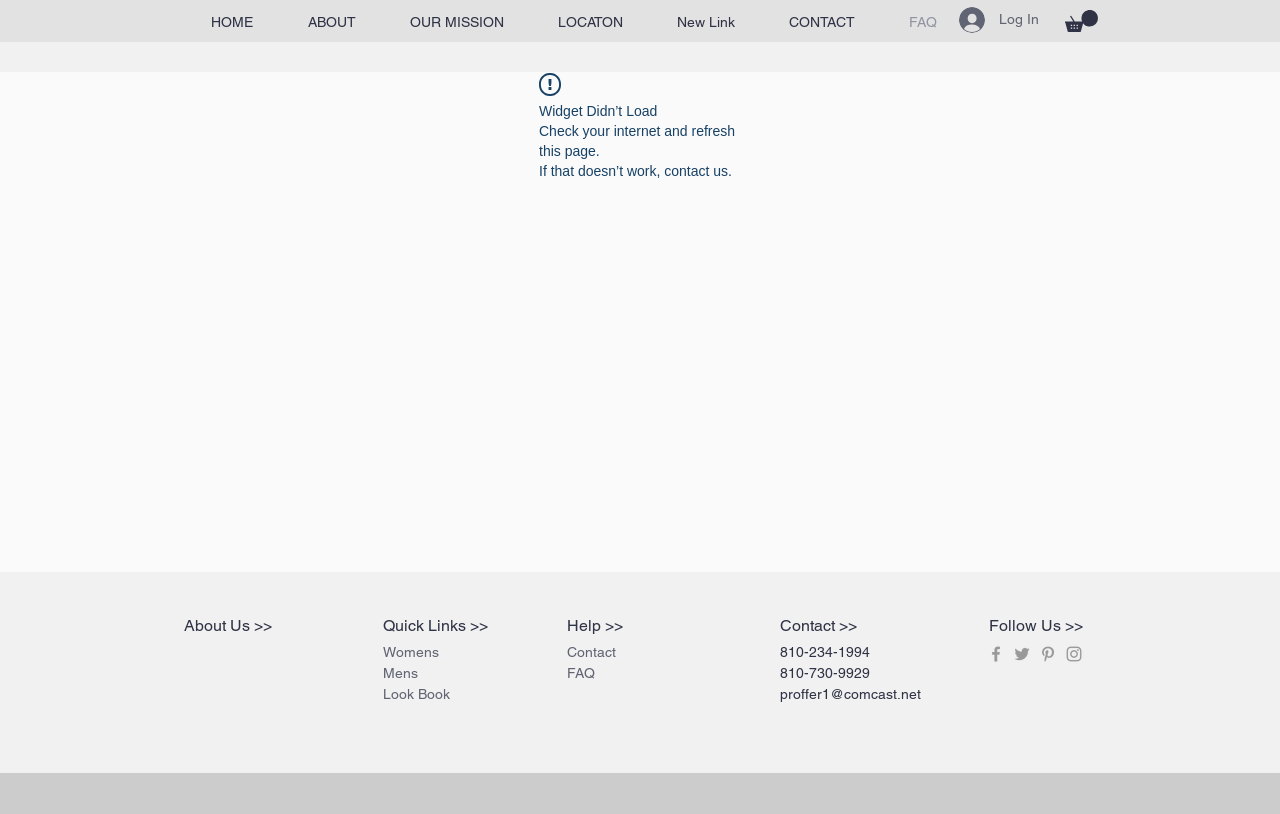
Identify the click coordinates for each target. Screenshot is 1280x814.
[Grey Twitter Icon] (1022, 654)
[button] (1081, 21)
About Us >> (228, 625)
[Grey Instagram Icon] (1074, 654)
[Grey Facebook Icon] (996, 654)
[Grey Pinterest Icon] (1048, 654)
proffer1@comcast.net (850, 694)
